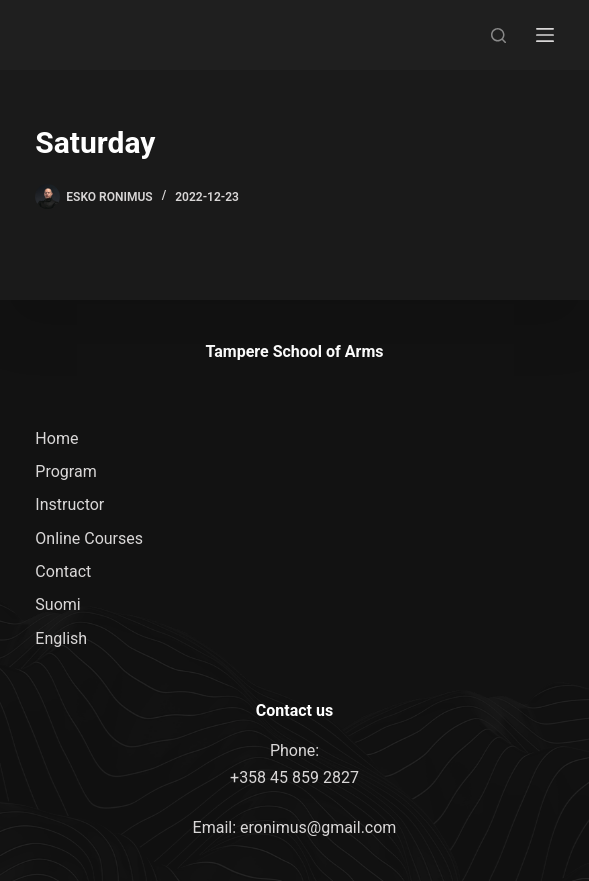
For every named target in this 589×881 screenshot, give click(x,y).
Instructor (69, 504)
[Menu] (545, 35)
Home (56, 438)
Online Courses (89, 538)
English (61, 638)
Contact (63, 571)
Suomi (57, 604)
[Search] (498, 35)
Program (65, 471)
